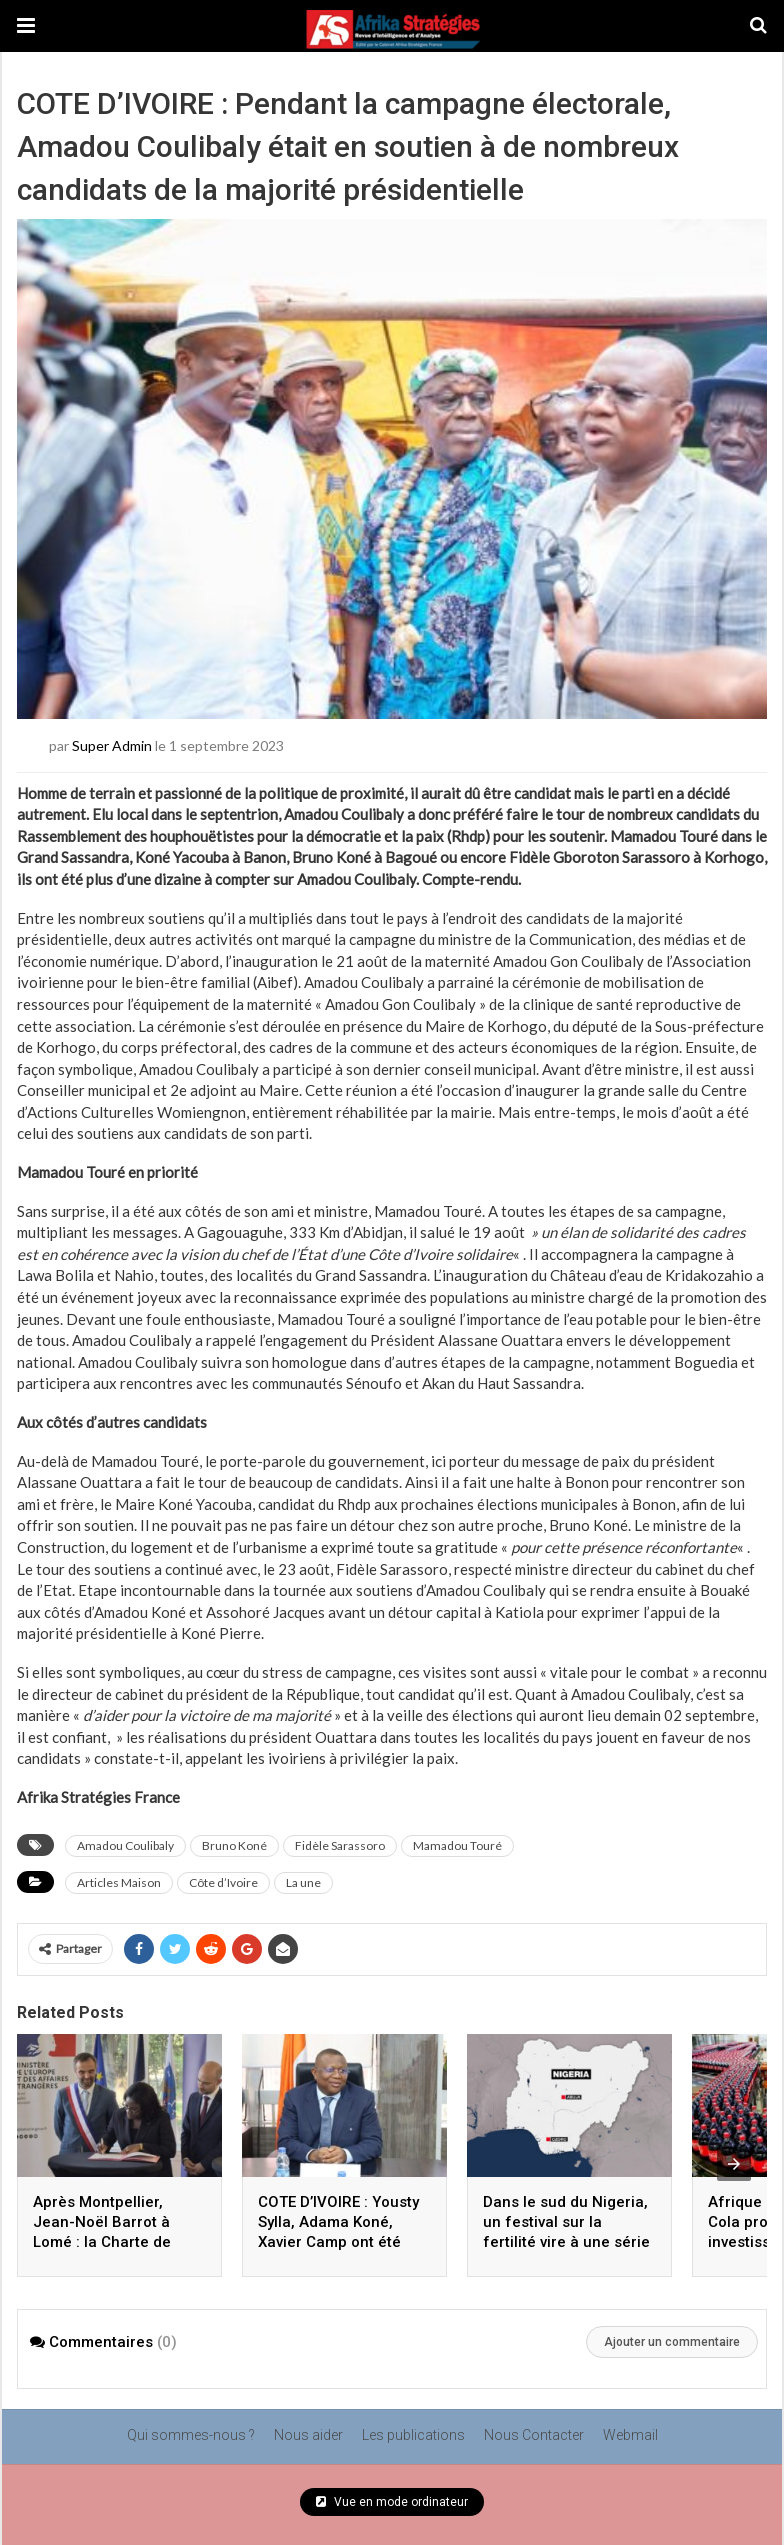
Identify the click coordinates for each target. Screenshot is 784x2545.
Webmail (630, 2435)
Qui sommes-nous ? (191, 2435)
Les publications (413, 2435)
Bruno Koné (234, 1845)
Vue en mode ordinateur (392, 2502)
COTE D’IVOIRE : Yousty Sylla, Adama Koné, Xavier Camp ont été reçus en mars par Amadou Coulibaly (338, 2242)
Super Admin (112, 744)
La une (303, 1882)
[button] (26, 26)
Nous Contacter (534, 2435)
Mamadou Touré (457, 1845)
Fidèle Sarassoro (340, 1845)
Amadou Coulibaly (125, 1845)
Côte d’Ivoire (223, 1882)
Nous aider (308, 2435)
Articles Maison (119, 1882)
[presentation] (734, 2164)
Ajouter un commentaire (672, 2342)
